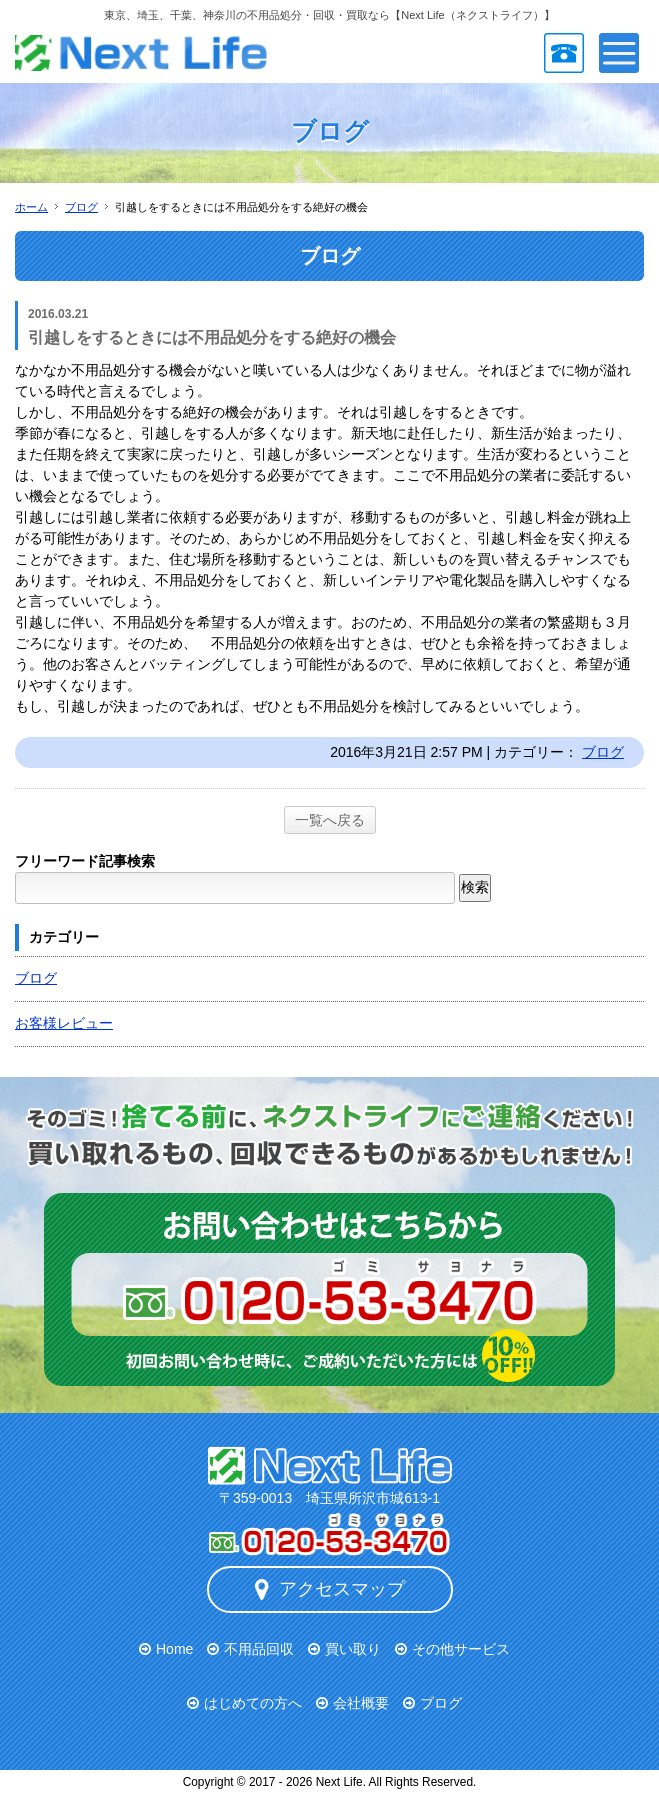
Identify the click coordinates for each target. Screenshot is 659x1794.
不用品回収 (259, 1649)
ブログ (81, 207)
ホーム (31, 207)
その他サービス (461, 1649)
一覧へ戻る (330, 820)
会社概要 (361, 1703)
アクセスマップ (330, 1589)
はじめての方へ (253, 1703)
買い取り (353, 1649)
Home (174, 1649)
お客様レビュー (64, 1023)
